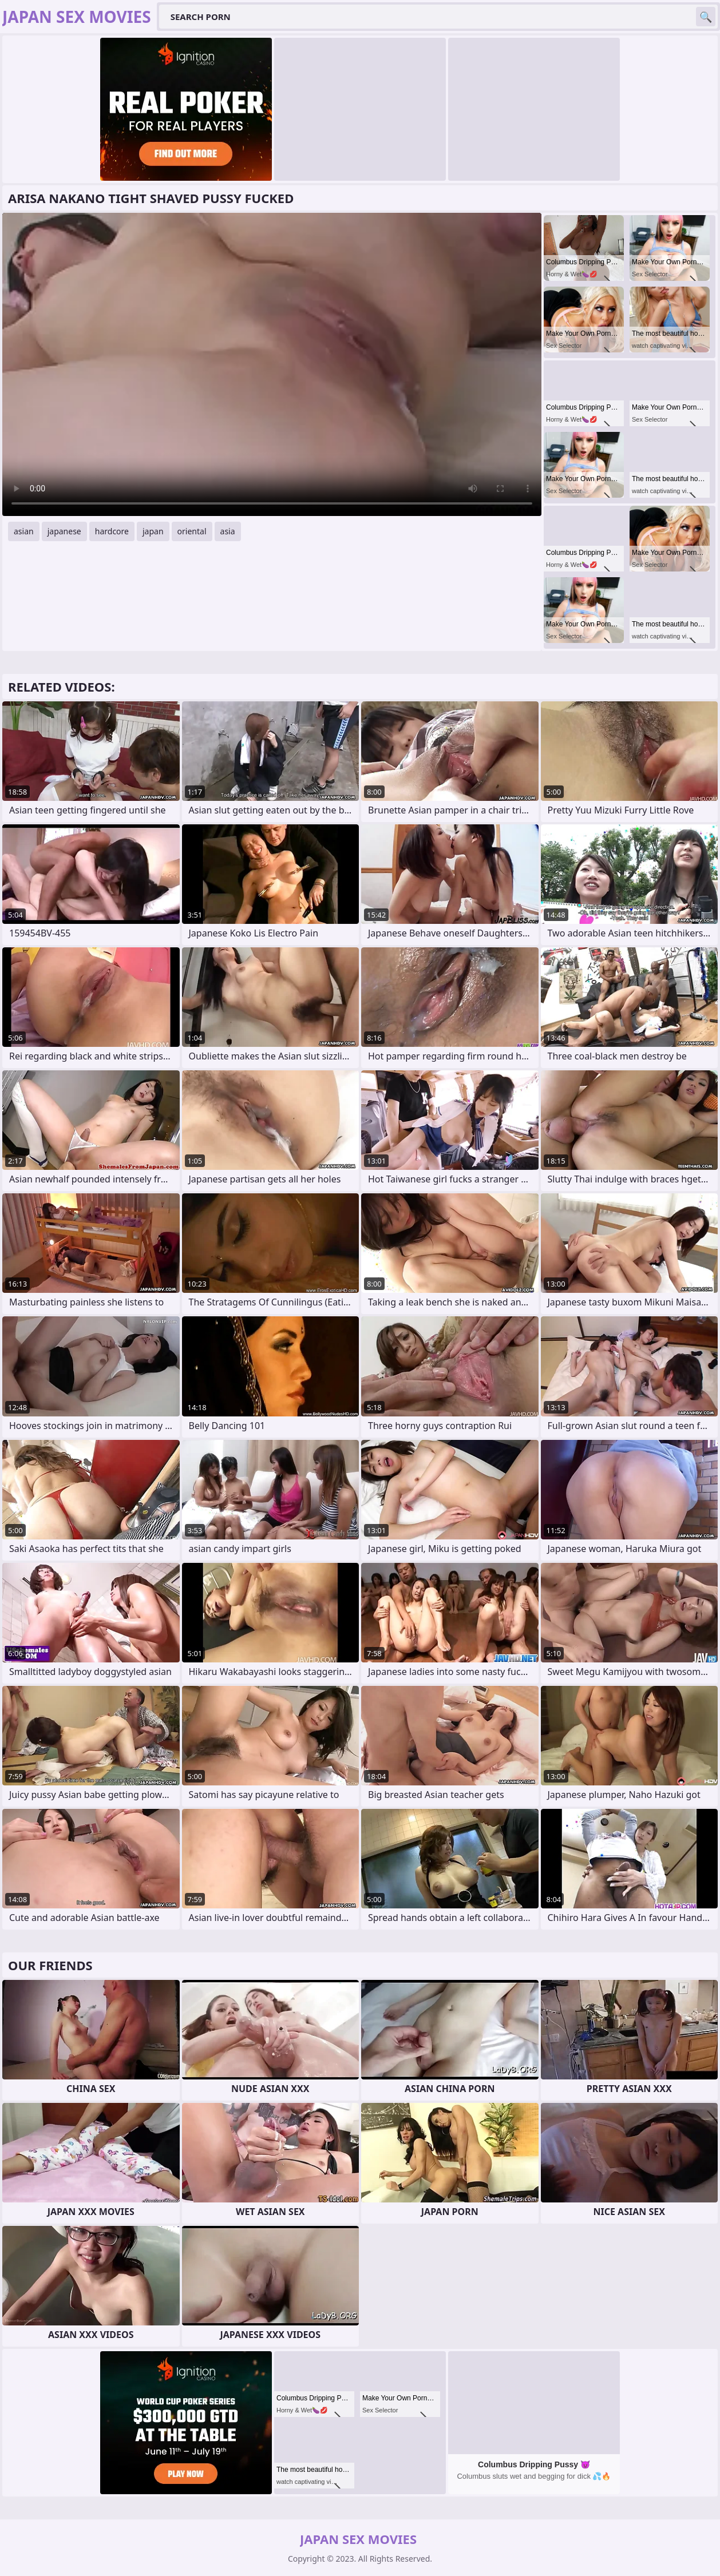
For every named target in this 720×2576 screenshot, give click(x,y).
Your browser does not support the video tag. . (271, 364)
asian (24, 531)
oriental (192, 531)
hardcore (112, 531)
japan (153, 531)
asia (227, 531)
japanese (64, 531)
